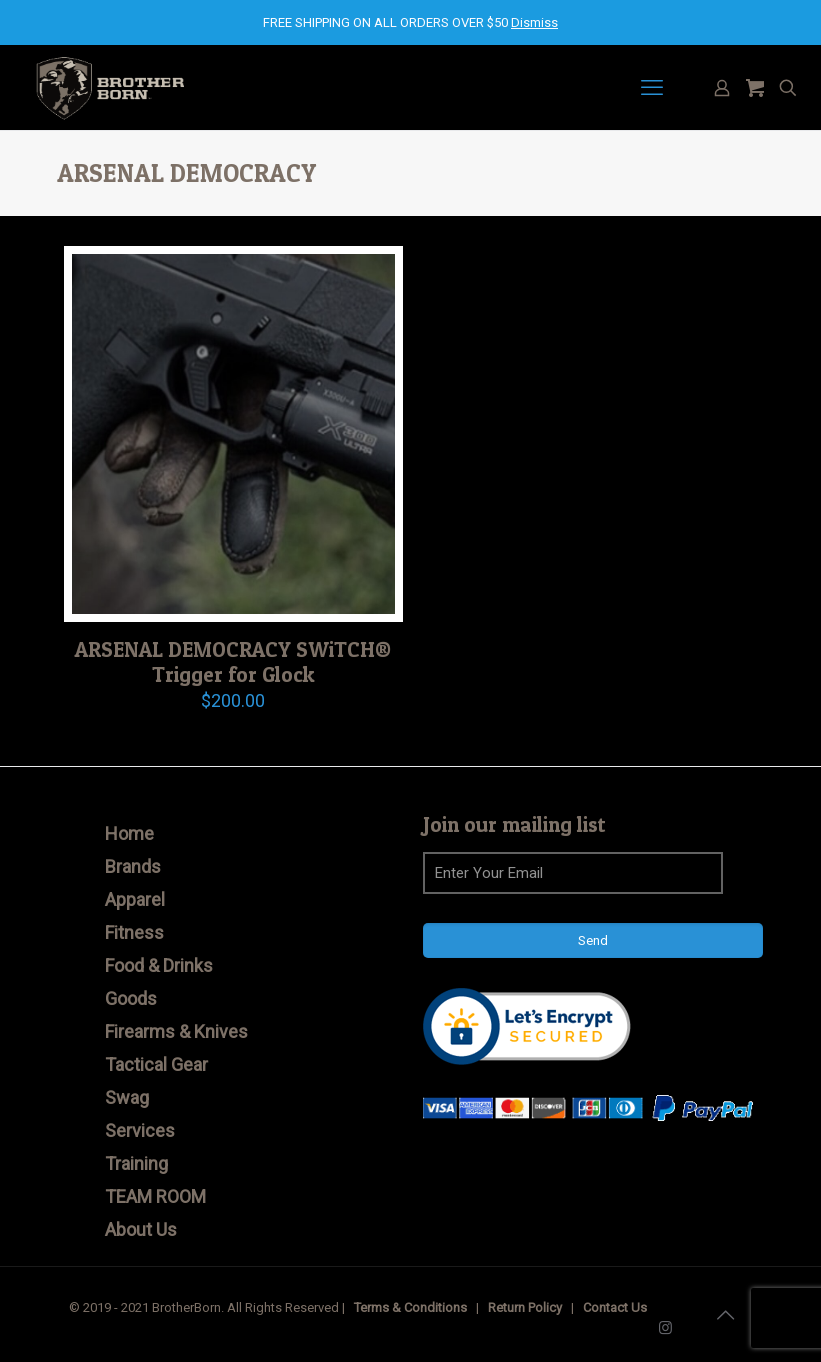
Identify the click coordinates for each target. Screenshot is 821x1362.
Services (140, 1130)
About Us (141, 1229)
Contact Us (615, 1307)
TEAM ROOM (155, 1196)
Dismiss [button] (534, 22)
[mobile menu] (652, 88)
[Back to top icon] (726, 1315)
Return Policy (525, 1307)
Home (129, 833)
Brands (133, 866)
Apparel (135, 899)
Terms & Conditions (410, 1307)
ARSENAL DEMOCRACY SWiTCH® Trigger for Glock (233, 662)
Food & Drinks (159, 965)
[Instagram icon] (665, 1328)
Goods (131, 998)
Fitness (134, 932)
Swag (127, 1097)
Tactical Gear (156, 1064)
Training (136, 1163)
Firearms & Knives (176, 1031)
